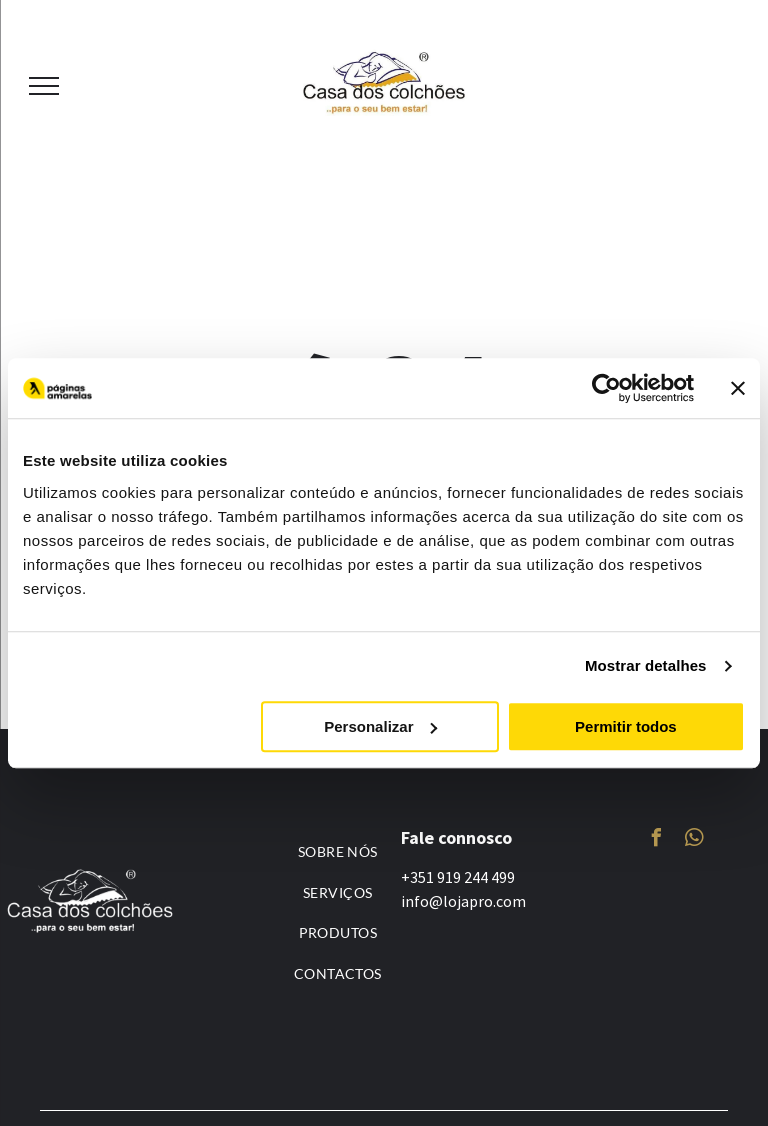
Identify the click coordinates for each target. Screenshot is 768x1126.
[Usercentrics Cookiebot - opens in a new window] (606, 388)
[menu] (44, 86)
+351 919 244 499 (458, 877)
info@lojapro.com (463, 901)
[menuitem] (338, 851)
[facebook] (656, 840)
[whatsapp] (694, 840)
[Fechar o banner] (738, 388)
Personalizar (380, 726)
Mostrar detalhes (646, 665)
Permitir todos (626, 726)
